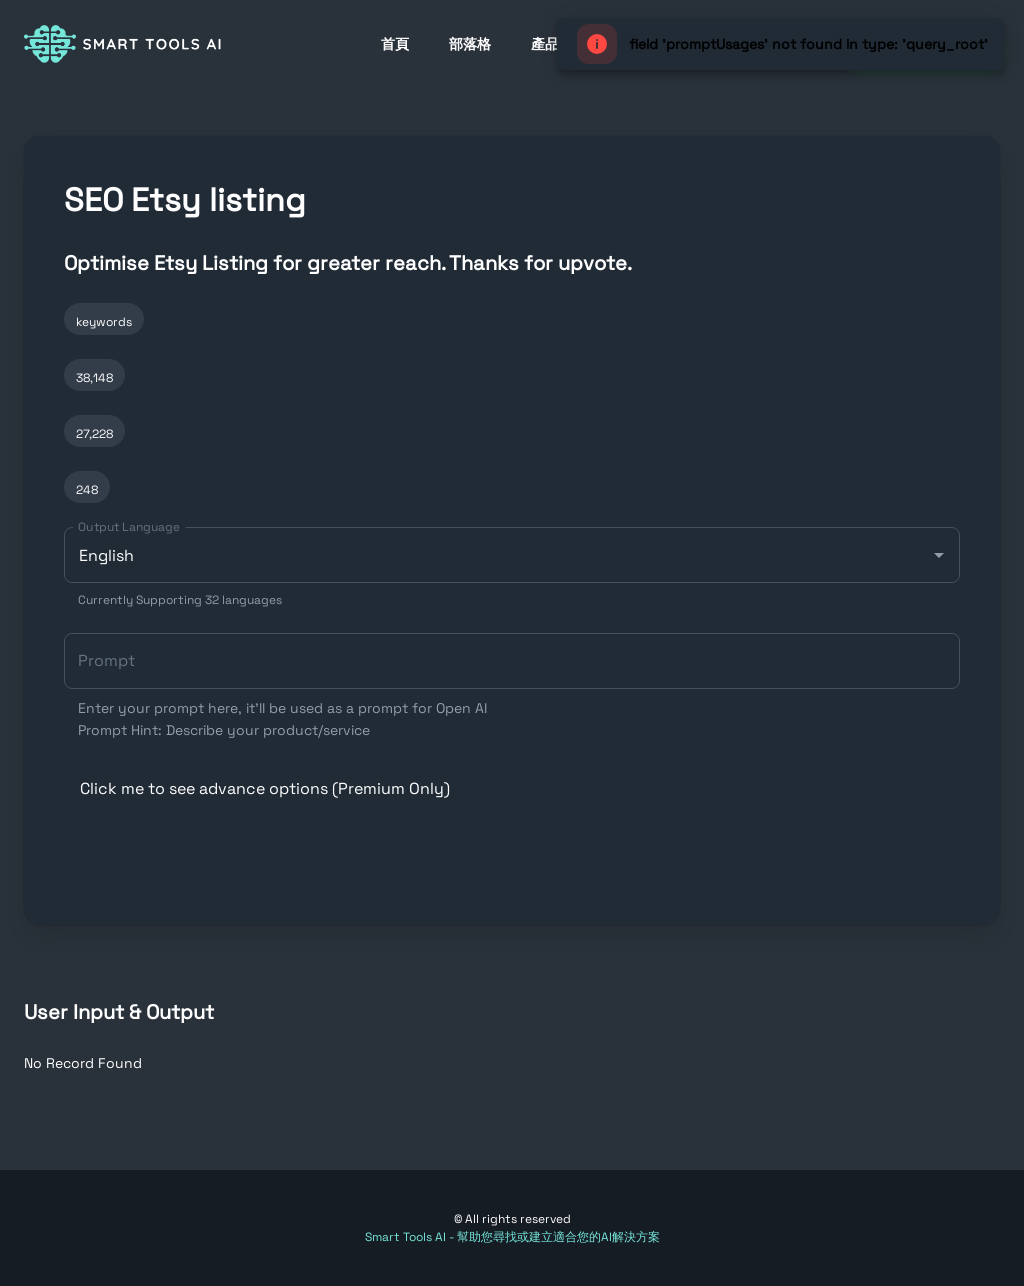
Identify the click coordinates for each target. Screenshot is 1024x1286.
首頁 (395, 44)
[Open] (939, 555)
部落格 (470, 44)
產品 (545, 44)
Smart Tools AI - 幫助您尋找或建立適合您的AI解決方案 (512, 1237)
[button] (512, 789)
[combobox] (512, 568)
